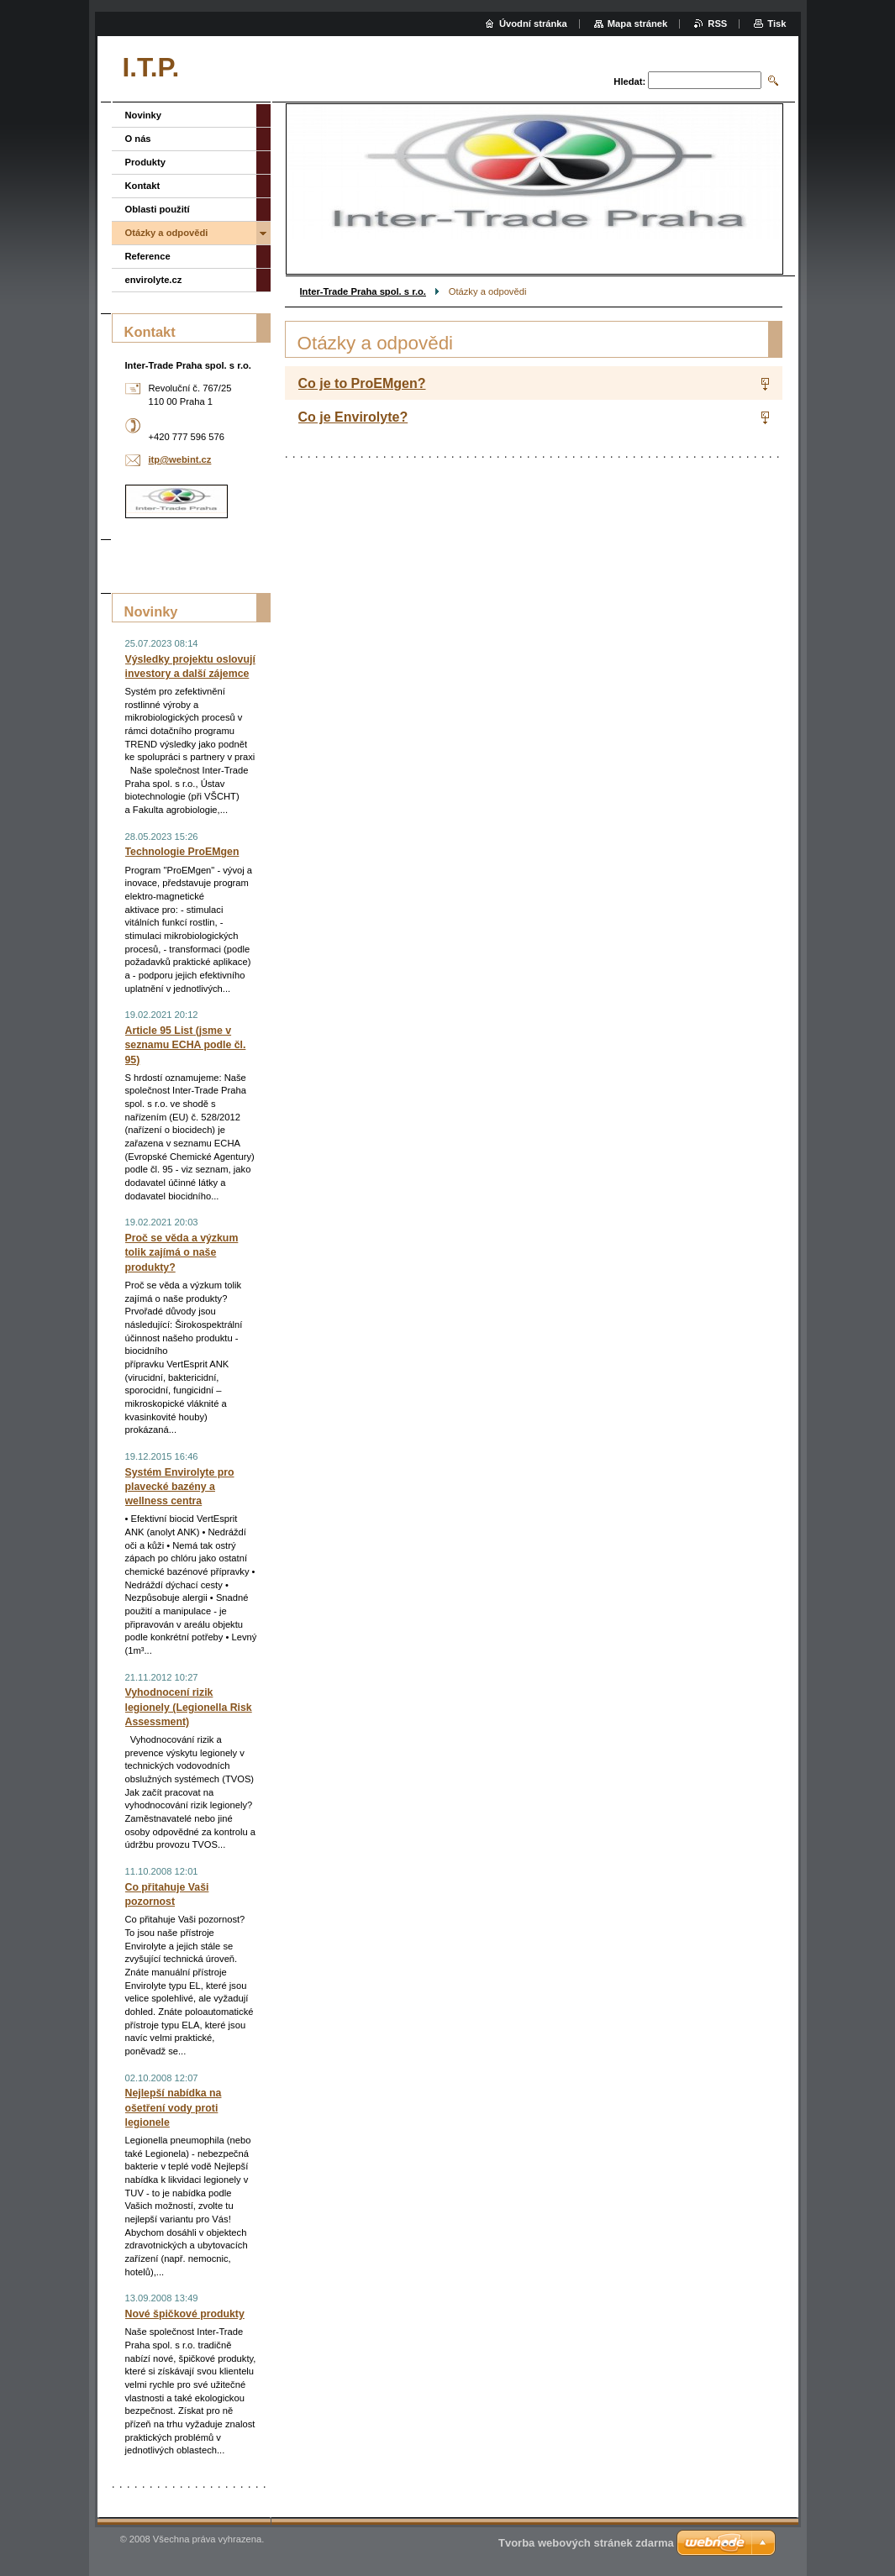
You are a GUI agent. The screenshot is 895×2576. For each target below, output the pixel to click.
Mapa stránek (638, 23)
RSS (717, 23)
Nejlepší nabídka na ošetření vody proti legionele (173, 2107)
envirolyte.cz (153, 280)
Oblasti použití (157, 209)
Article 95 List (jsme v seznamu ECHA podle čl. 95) (185, 1045)
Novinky (143, 115)
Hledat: (629, 81)
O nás (138, 139)
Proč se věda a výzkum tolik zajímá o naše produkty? (182, 1252)
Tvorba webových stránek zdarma (586, 2543)
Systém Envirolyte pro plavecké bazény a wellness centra (179, 1486)
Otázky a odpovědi (166, 233)
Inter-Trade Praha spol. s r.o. (363, 291)
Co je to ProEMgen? (362, 383)
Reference (148, 256)
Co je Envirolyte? (353, 417)
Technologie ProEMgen (182, 852)
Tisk (776, 23)
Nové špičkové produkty (185, 2314)
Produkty (145, 162)
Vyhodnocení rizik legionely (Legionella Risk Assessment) (188, 1707)
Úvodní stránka (533, 23)
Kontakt (143, 186)
